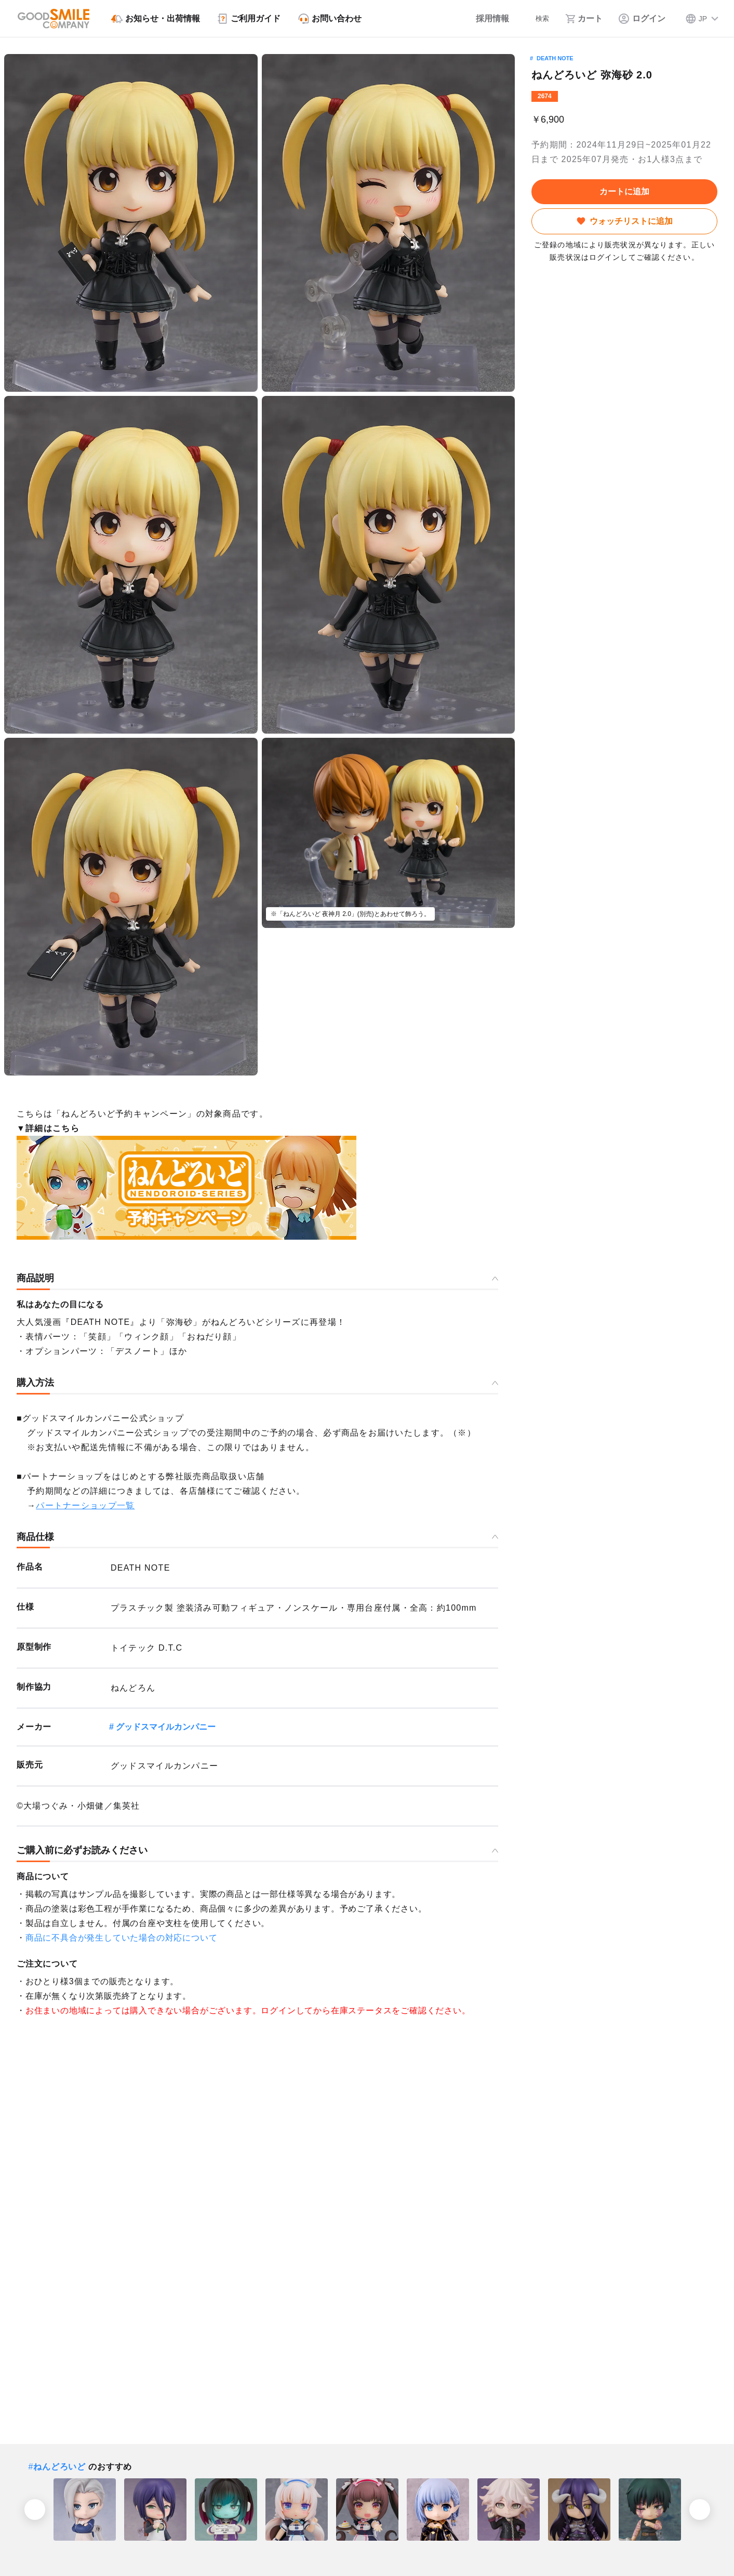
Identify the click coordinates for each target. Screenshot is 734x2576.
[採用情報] (480, 18)
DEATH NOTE (555, 58)
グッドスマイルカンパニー (166, 1726)
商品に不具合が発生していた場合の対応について (121, 1937)
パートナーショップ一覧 (85, 1505)
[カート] (583, 18)
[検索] (534, 18)
